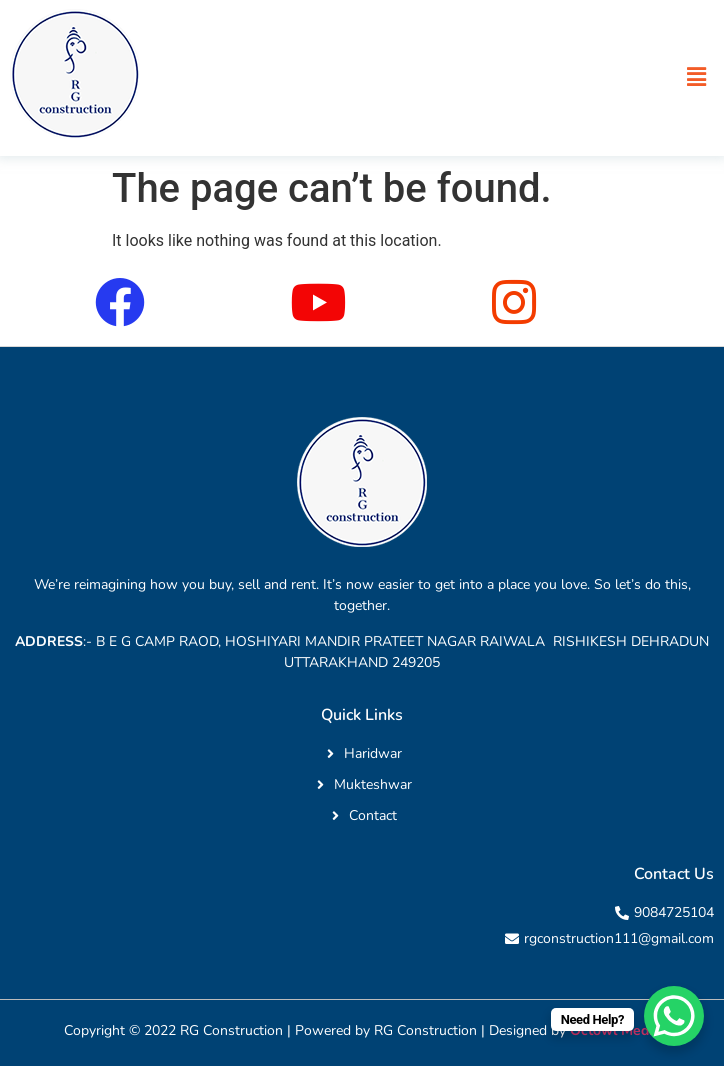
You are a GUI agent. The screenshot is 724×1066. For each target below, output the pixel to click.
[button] (697, 77)
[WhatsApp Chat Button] (674, 1016)
